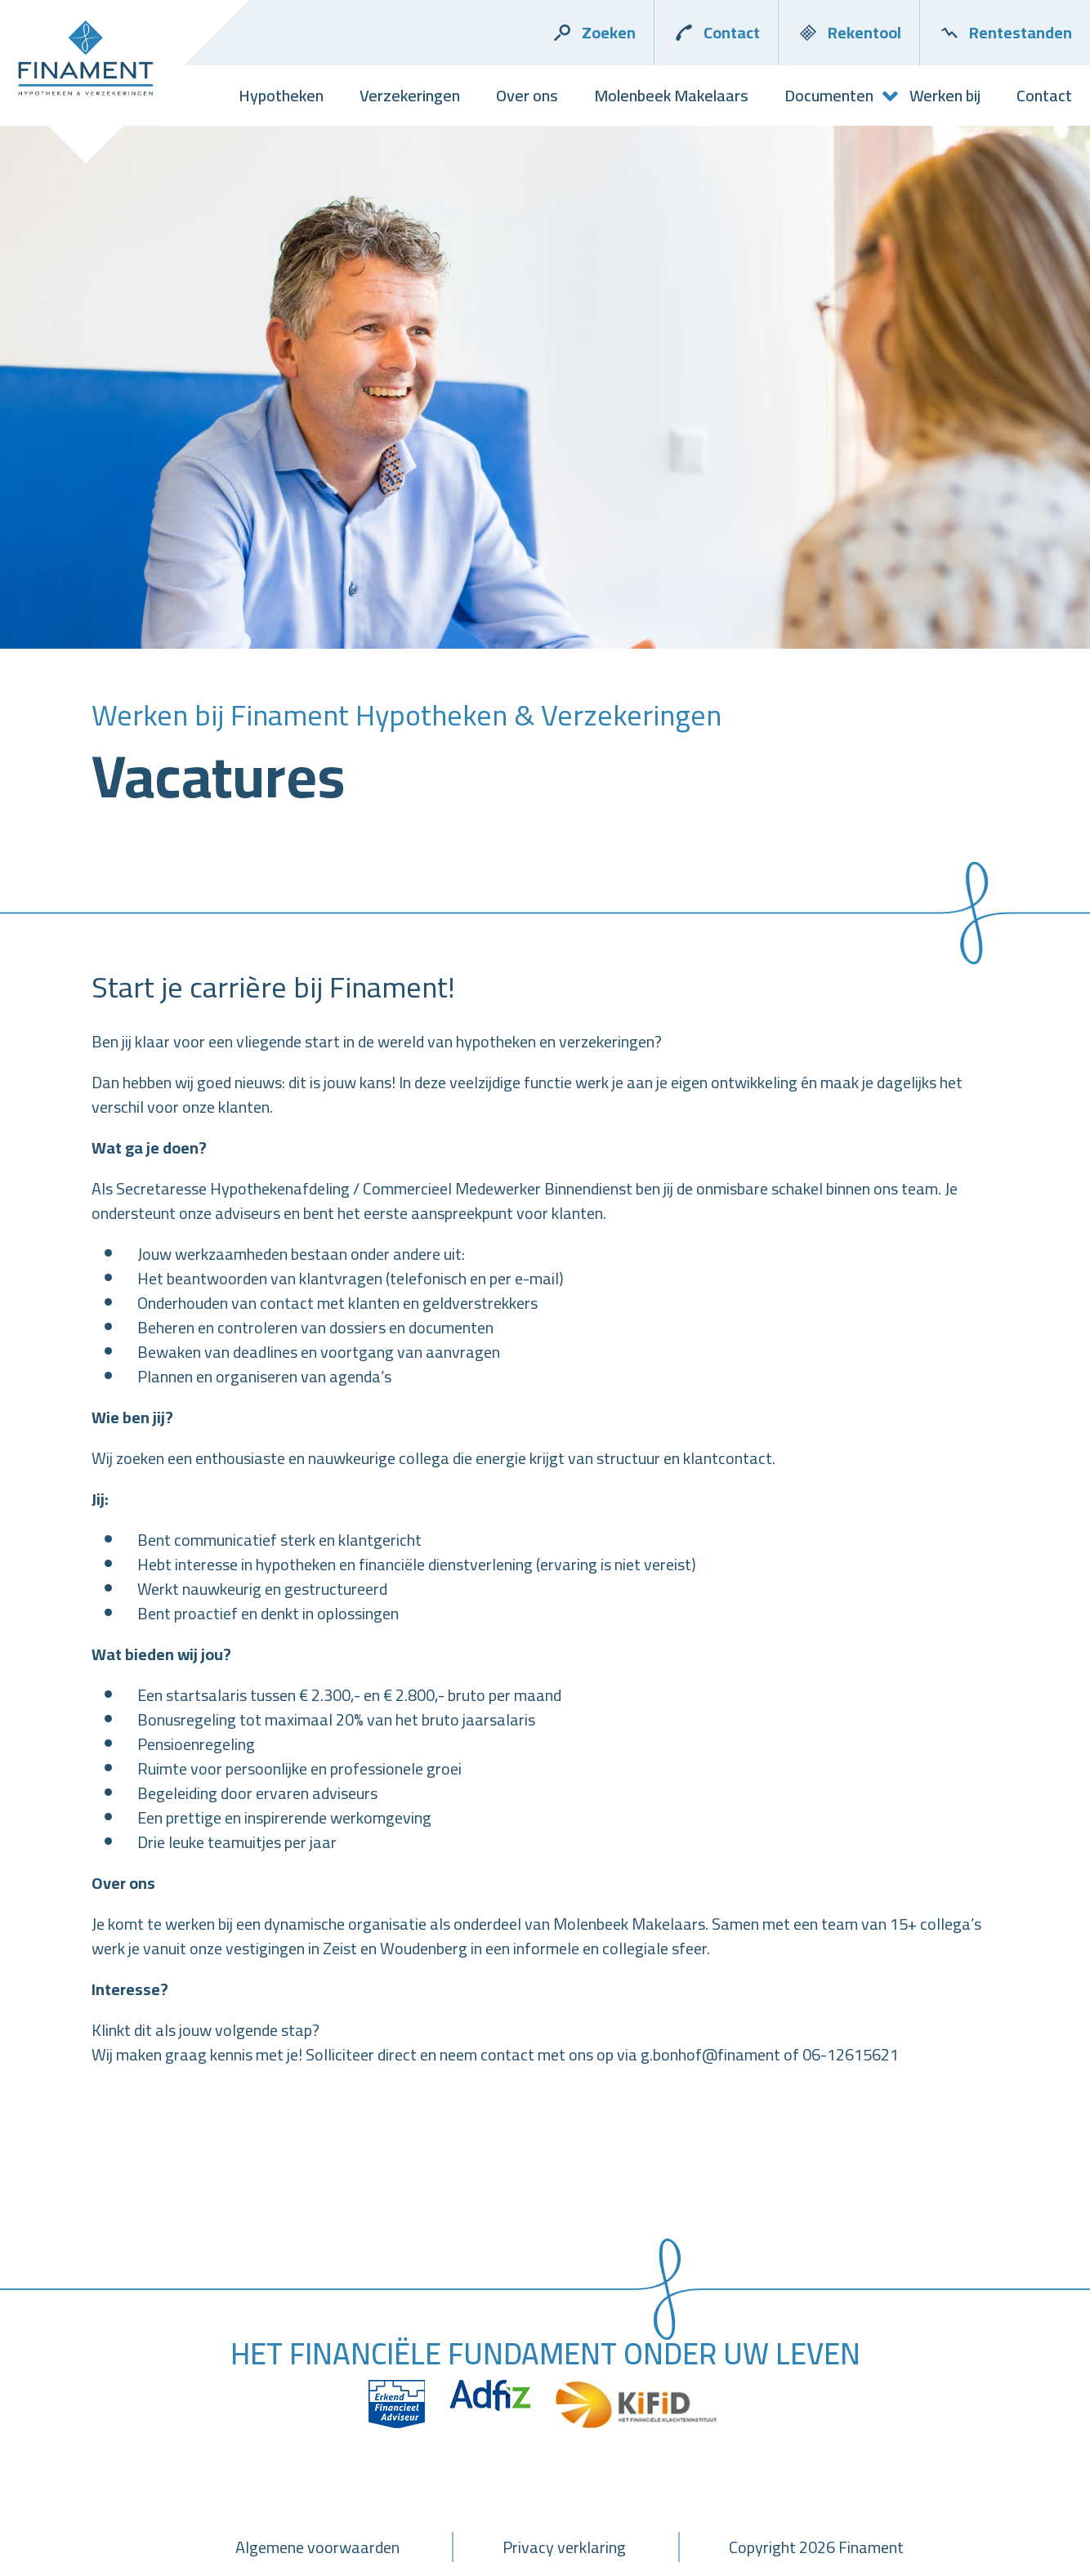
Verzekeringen (410, 95)
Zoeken (593, 32)
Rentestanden (1005, 32)
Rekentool (849, 32)
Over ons (527, 95)
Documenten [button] (828, 95)
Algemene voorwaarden (317, 2547)
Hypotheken (281, 95)
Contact (716, 32)
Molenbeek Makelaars (671, 95)
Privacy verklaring (564, 2547)
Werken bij (945, 95)
